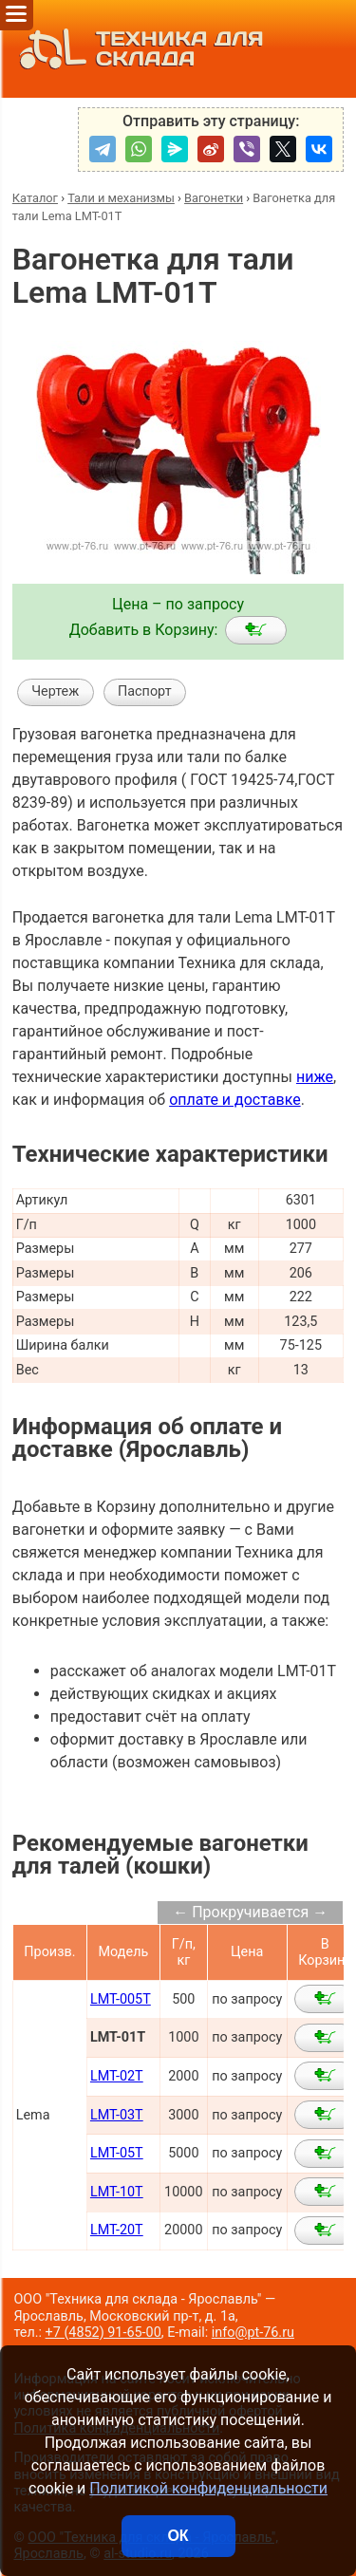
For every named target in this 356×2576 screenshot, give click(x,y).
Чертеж (55, 691)
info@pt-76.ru (253, 2332)
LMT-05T (116, 2153)
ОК (177, 2536)
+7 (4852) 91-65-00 (103, 2332)
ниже (314, 1077)
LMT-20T (116, 2230)
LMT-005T (120, 1999)
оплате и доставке (235, 1100)
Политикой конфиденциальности (208, 2488)
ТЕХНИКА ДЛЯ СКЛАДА (136, 48)
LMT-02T (116, 2076)
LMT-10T (116, 2192)
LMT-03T (116, 2115)
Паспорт (145, 691)
